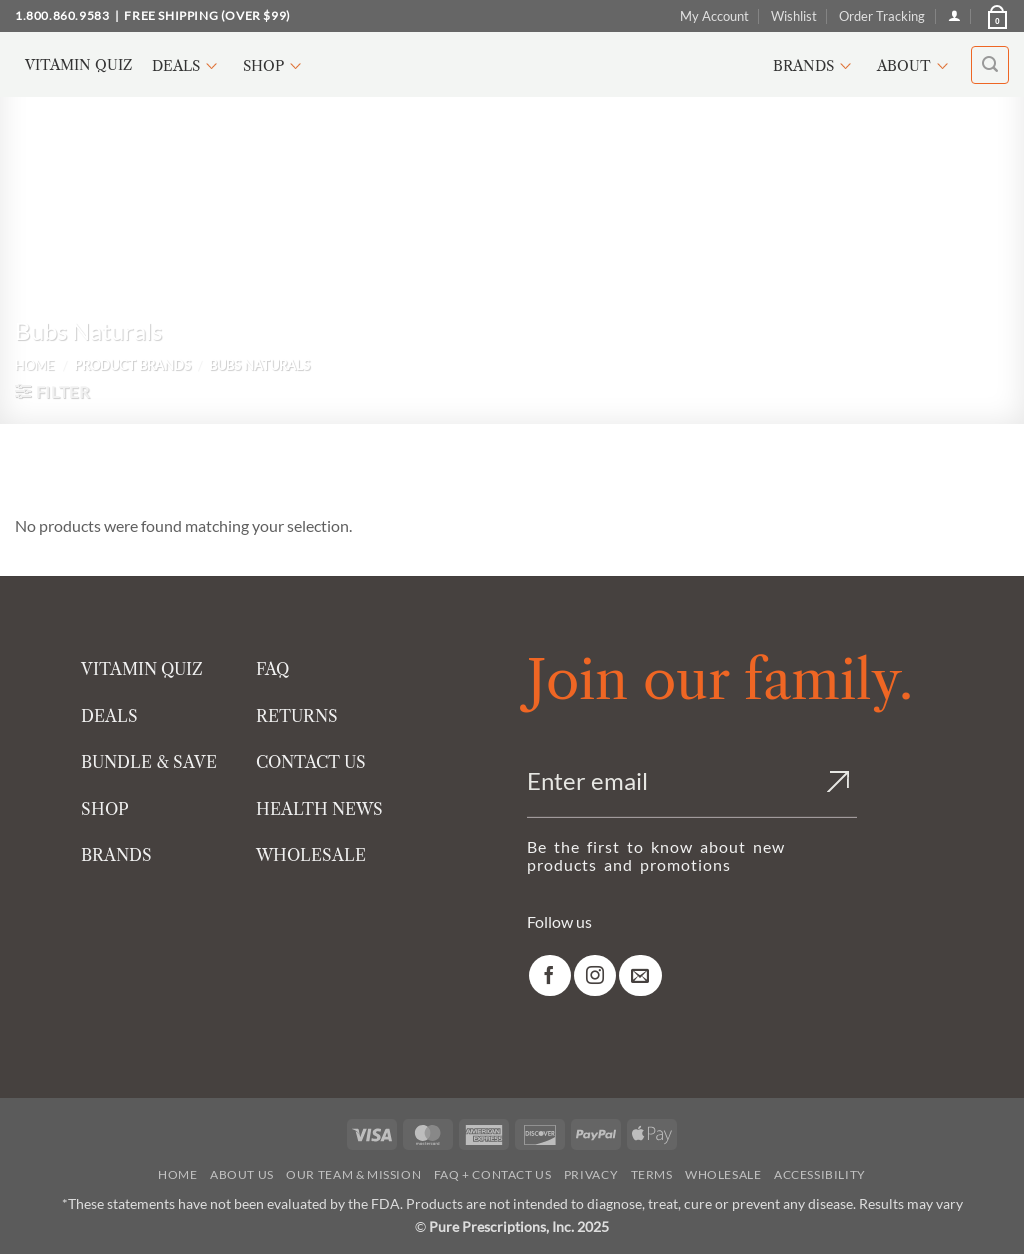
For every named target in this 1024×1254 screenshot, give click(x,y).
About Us (242, 1174)
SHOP (105, 809)
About (915, 66)
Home (35, 365)
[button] (996, 16)
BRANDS (116, 855)
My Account (714, 16)
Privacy (591, 1174)
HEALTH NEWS (319, 809)
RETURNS (297, 716)
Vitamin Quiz (78, 65)
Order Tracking (882, 16)
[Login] (954, 15)
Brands (815, 66)
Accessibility (820, 1174)
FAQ (272, 669)
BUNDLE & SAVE (149, 762)
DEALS (109, 716)
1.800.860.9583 (62, 15)
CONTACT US (311, 762)
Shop (275, 66)
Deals (187, 66)
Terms (652, 1174)
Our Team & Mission (353, 1174)
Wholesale (723, 1174)
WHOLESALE (311, 855)
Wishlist (794, 16)
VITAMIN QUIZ (142, 669)
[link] (550, 975)
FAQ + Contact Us (493, 1174)
